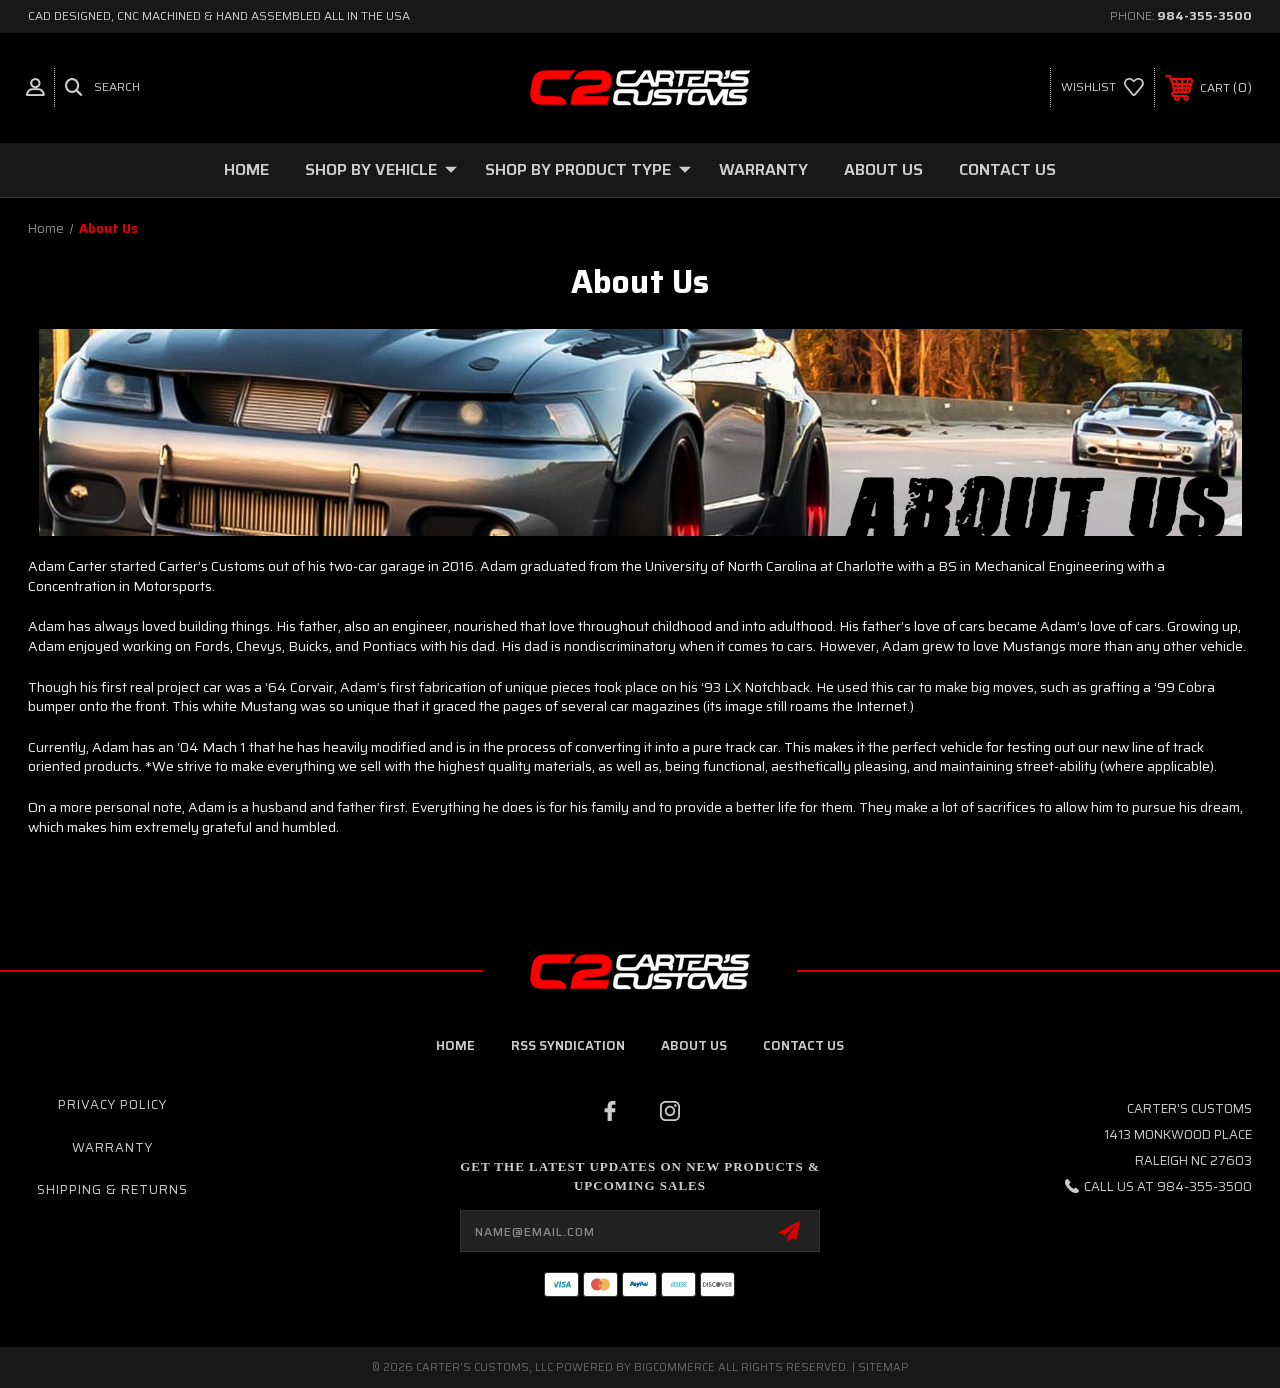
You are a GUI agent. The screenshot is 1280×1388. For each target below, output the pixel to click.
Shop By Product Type (588, 169)
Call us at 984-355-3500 (1168, 1186)
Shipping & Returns (112, 1189)
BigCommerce (674, 1367)
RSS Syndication (568, 1045)
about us (694, 1045)
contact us (803, 1045)
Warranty (763, 169)
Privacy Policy (112, 1104)
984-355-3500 (1204, 15)
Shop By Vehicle (381, 169)
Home (246, 169)
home (455, 1045)
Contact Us (1007, 169)
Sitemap (883, 1367)
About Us (883, 169)
